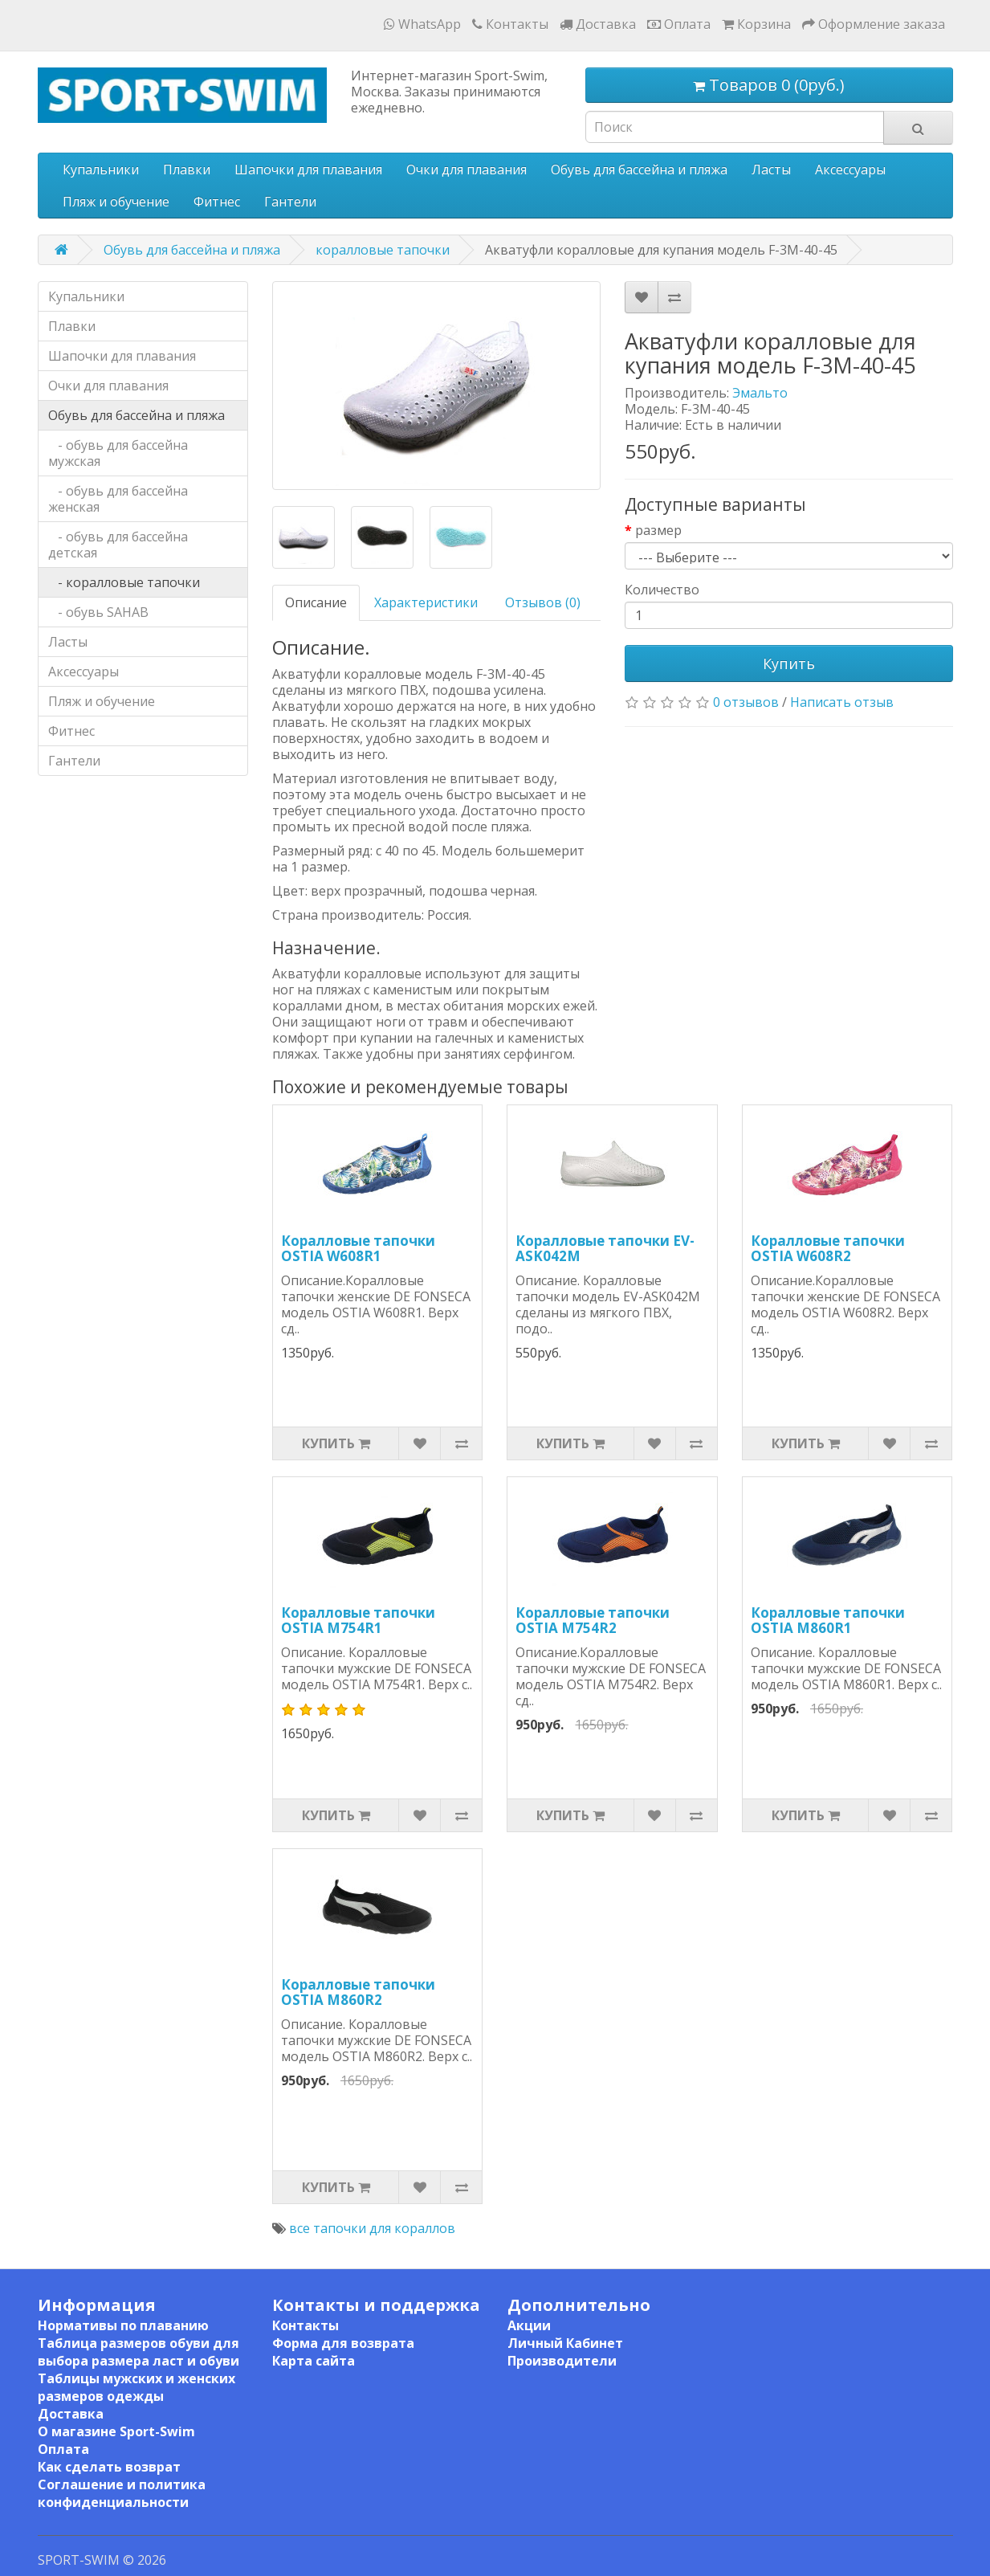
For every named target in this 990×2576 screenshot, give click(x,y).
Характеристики (426, 602)
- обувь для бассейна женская (118, 499)
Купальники (101, 169)
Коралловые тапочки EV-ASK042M (605, 1248)
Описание (316, 602)
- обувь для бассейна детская (118, 544)
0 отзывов (746, 702)
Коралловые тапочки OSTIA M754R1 (358, 1620)
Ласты (771, 169)
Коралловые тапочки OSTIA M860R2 (358, 1992)
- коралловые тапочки (124, 582)
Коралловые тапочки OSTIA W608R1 (358, 1248)
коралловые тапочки (383, 250)
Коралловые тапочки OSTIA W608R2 (828, 1248)
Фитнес (217, 201)
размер (658, 530)
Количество (662, 590)
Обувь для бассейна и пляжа (639, 169)
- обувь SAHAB (98, 612)
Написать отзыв (842, 702)
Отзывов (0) (543, 602)
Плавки (186, 169)
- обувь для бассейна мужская (118, 453)
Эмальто (760, 393)
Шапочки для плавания (308, 169)
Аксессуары (850, 169)
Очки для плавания (466, 169)
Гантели (290, 201)
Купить (789, 663)
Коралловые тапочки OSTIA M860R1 (828, 1620)
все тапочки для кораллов (372, 2228)
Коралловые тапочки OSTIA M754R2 (592, 1620)
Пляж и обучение (116, 201)
